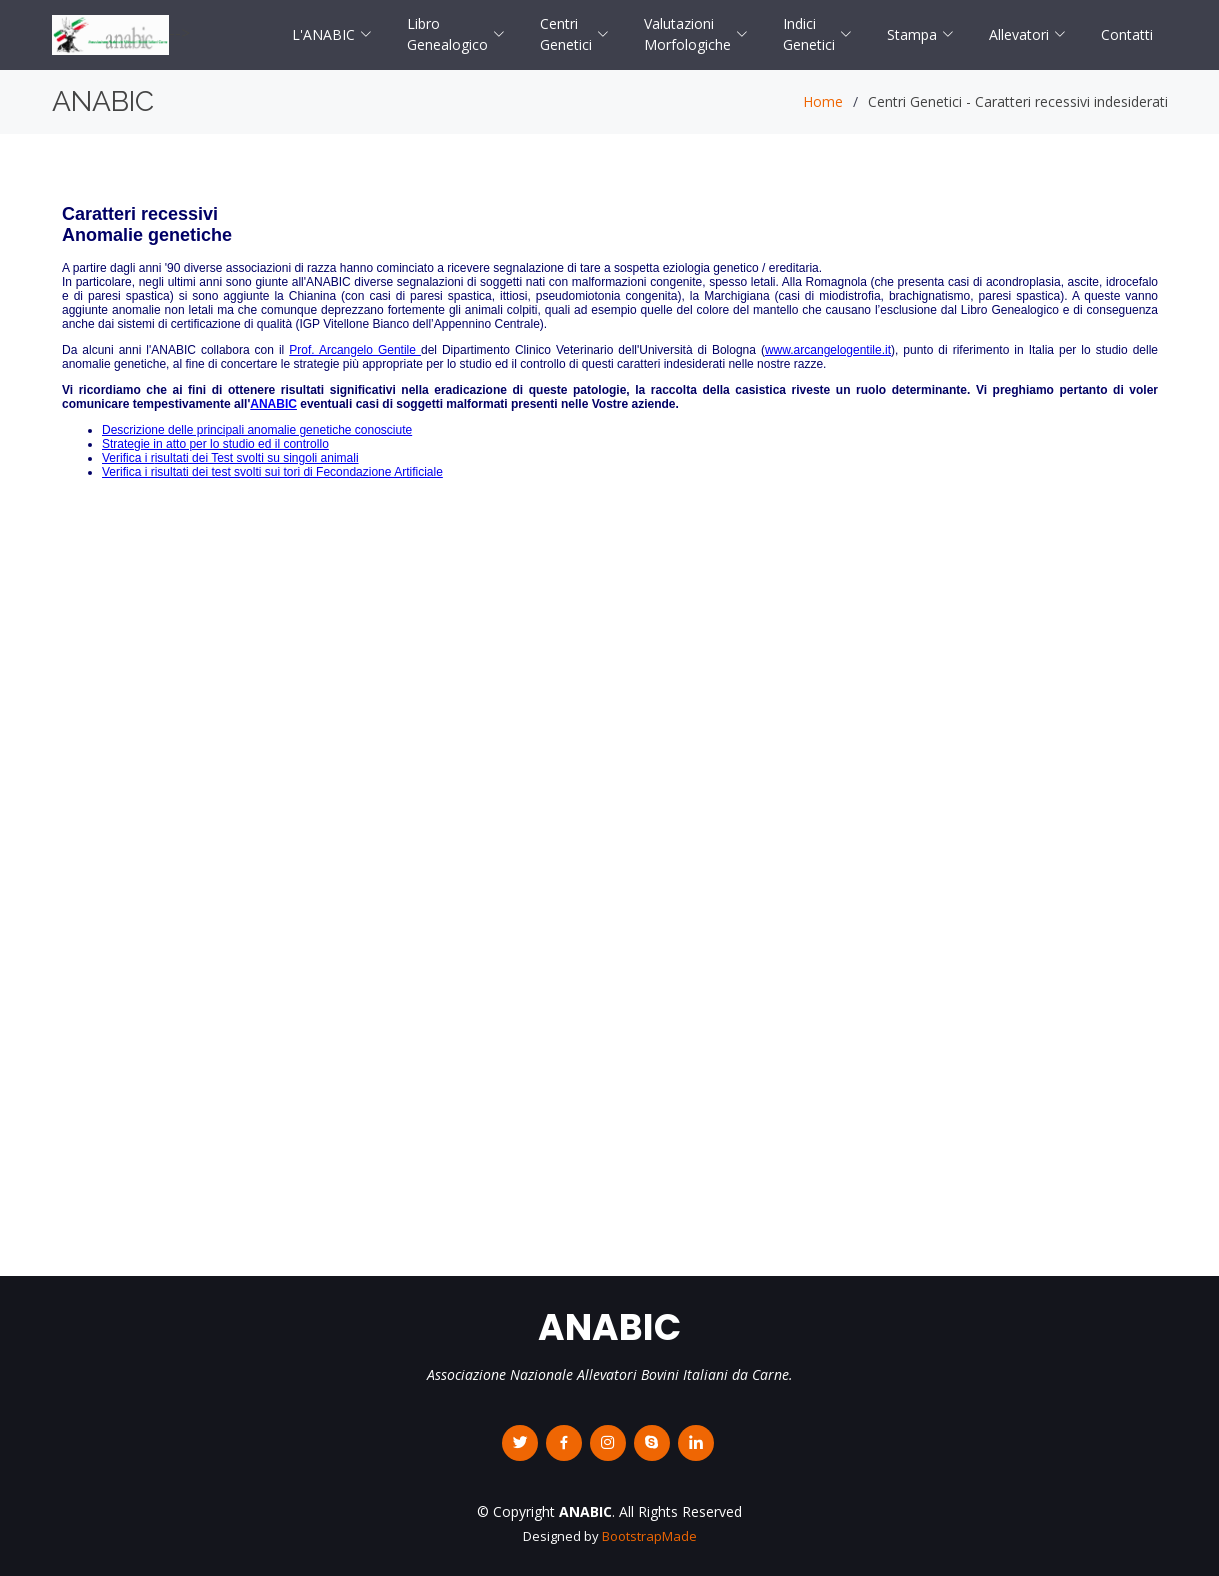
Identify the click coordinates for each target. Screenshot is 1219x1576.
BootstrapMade (649, 1536)
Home (823, 101)
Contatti (1127, 34)
